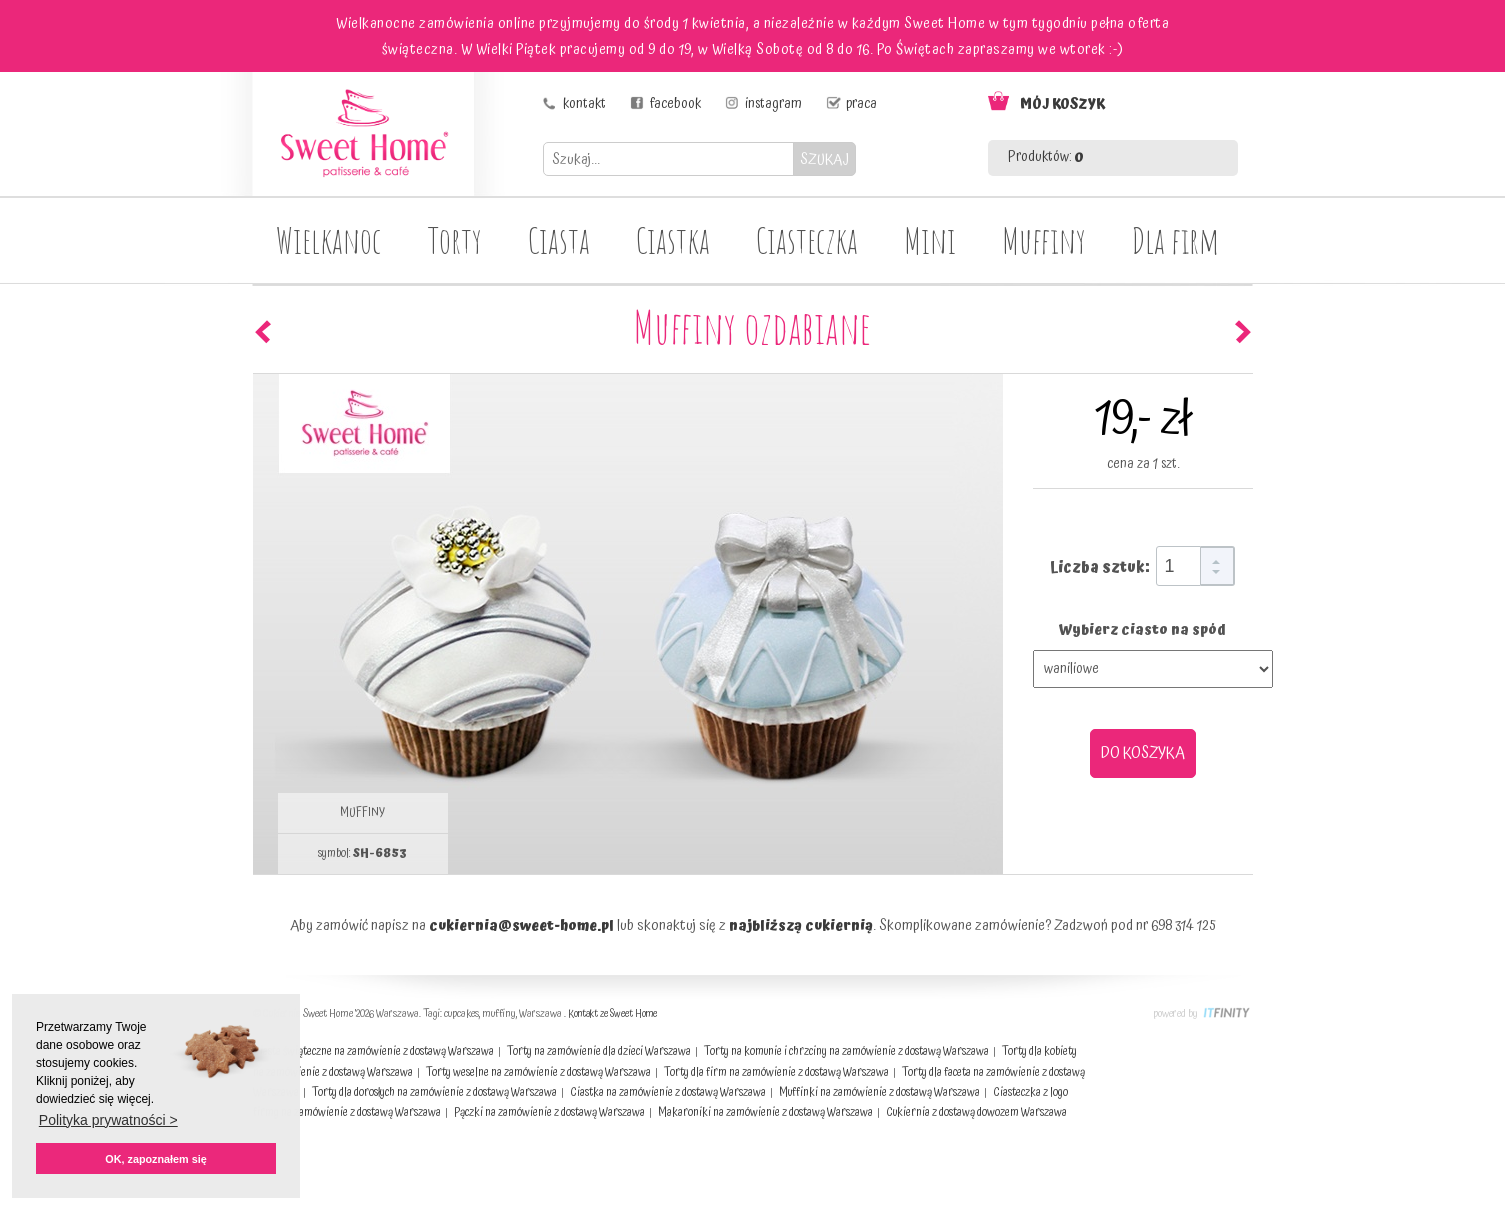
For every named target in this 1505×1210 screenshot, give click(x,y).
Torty (455, 240)
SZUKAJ (824, 159)
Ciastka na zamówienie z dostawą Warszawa (668, 1092)
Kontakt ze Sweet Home (612, 1014)
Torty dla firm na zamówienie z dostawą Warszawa (776, 1072)
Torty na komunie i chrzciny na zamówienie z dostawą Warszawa (846, 1051)
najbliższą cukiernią (801, 926)
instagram (773, 104)
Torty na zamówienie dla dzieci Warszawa (599, 1051)
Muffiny (1044, 240)
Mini (930, 240)
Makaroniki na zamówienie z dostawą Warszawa (765, 1112)
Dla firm (1175, 240)
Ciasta (559, 240)
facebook (675, 104)
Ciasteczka (807, 240)
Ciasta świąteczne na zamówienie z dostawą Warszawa (373, 1051)
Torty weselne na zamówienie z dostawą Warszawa (538, 1072)
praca (861, 104)
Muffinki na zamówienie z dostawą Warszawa (879, 1092)
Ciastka (673, 240)
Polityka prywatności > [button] (108, 1120)
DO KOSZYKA (1143, 753)
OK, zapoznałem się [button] (155, 1159)
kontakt (584, 104)
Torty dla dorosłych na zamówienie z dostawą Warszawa (434, 1092)
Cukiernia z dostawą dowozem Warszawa (976, 1112)
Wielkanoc (329, 240)
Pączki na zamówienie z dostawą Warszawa (549, 1112)
